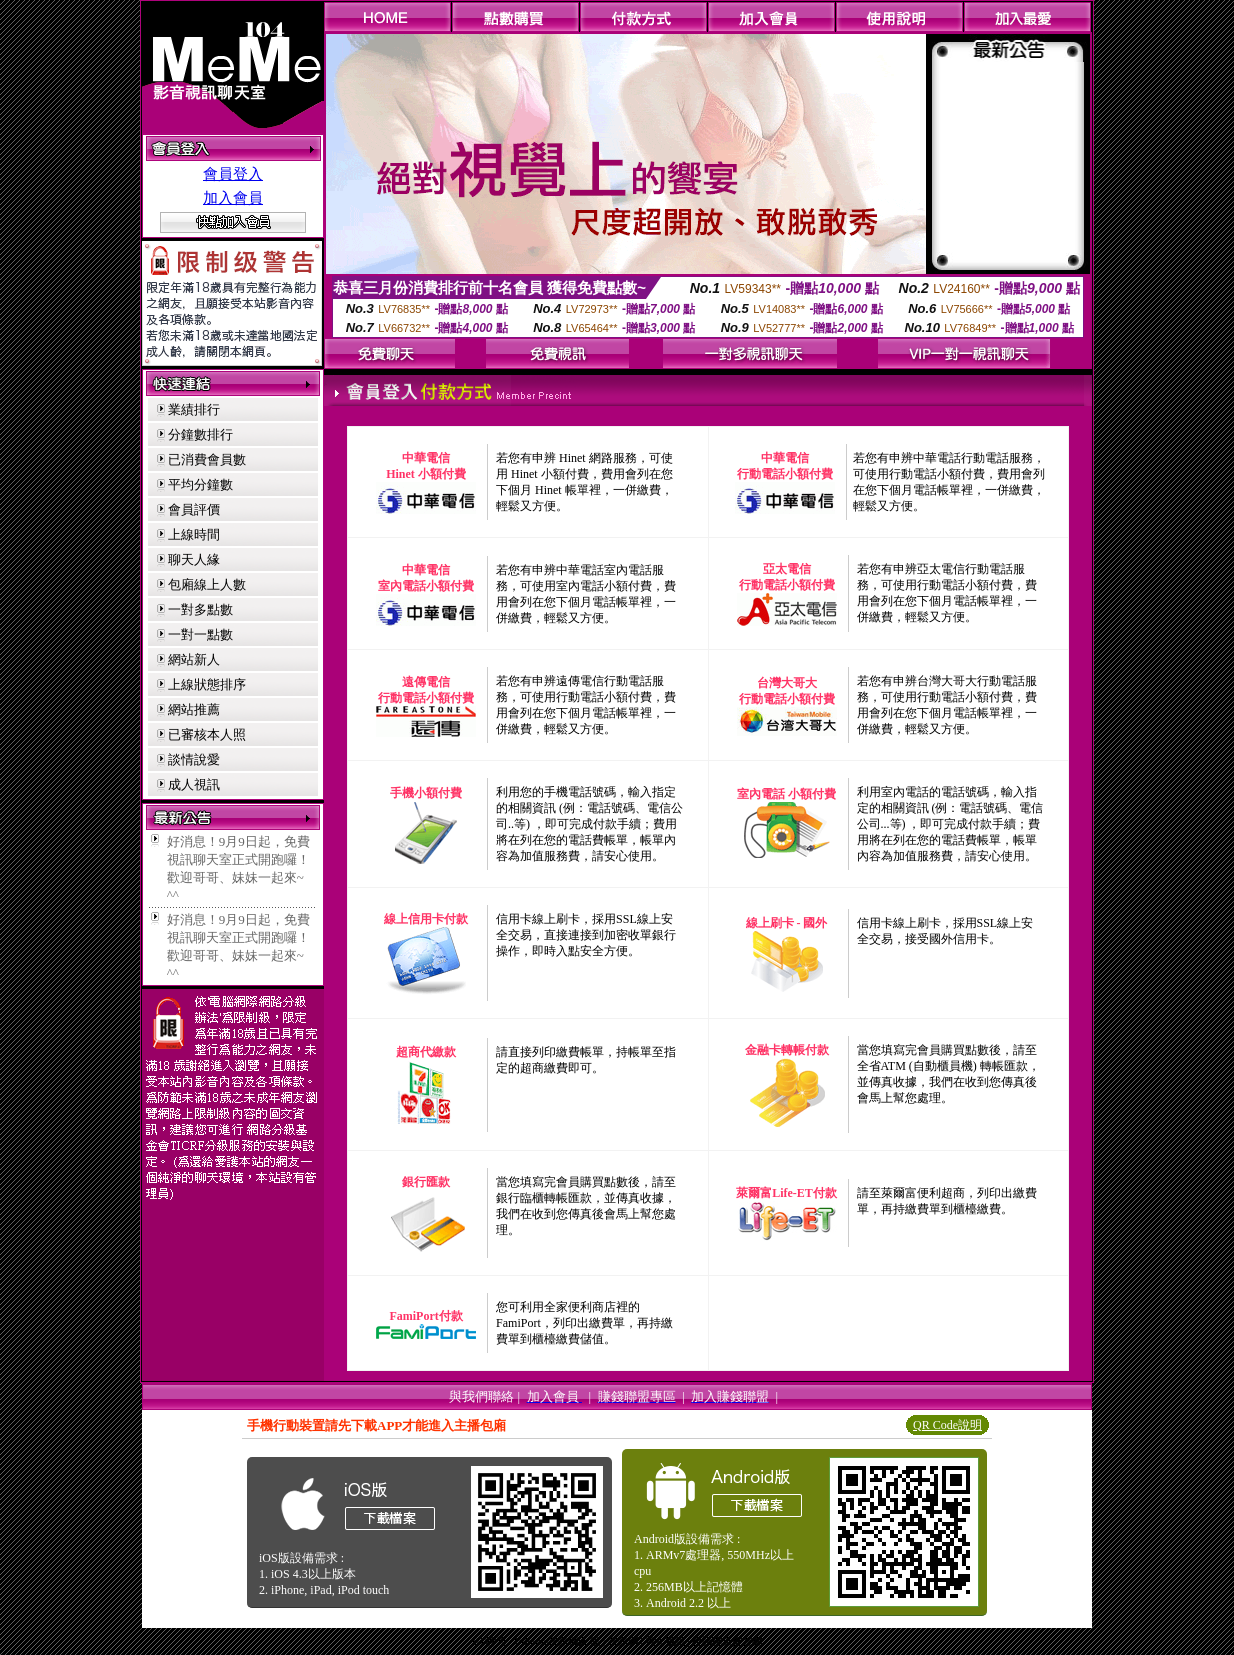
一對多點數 (200, 609)
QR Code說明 (947, 1425)
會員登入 (233, 174)
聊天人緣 (194, 559)
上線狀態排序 (207, 684)
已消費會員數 (207, 459)
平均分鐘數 (200, 484)
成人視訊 (194, 784)
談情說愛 (194, 759)
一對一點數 (200, 634)
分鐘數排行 (200, 434)
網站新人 (194, 659)
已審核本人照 (207, 734)
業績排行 (194, 409)
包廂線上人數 (207, 584)
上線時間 (194, 534)
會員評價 (194, 509)
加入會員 (233, 198)
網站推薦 (194, 709)
